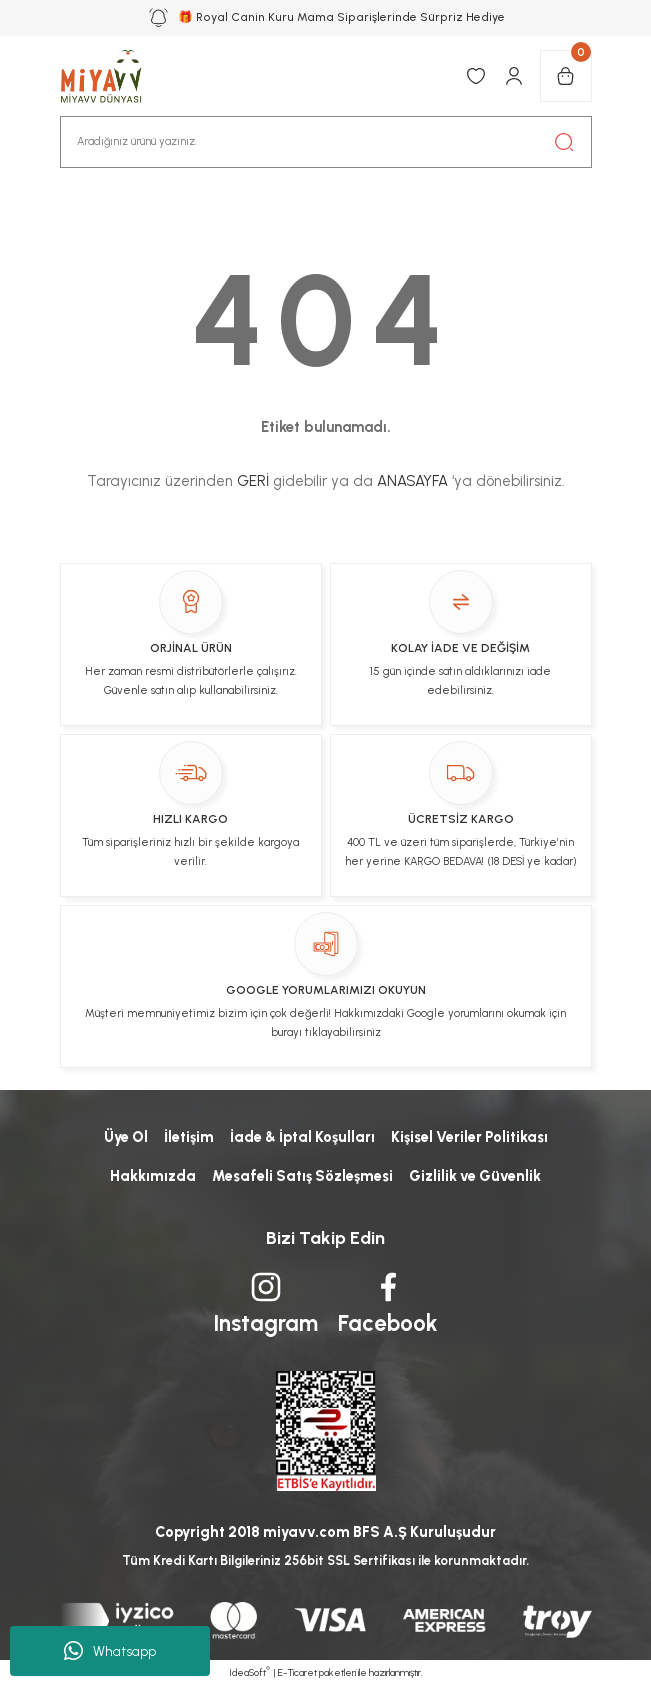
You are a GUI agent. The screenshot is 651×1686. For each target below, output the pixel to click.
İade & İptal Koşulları (302, 1137)
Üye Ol (126, 1137)
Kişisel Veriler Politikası (469, 1137)
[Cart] (566, 76)
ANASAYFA (412, 481)
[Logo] (112, 76)
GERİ (253, 481)
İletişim (189, 1137)
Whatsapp (110, 1651)
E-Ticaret (297, 1672)
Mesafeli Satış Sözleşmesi (302, 1176)
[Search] (326, 142)
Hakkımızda (153, 1176)
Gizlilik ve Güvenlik (475, 1176)
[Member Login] (514, 76)
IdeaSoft (249, 1672)
